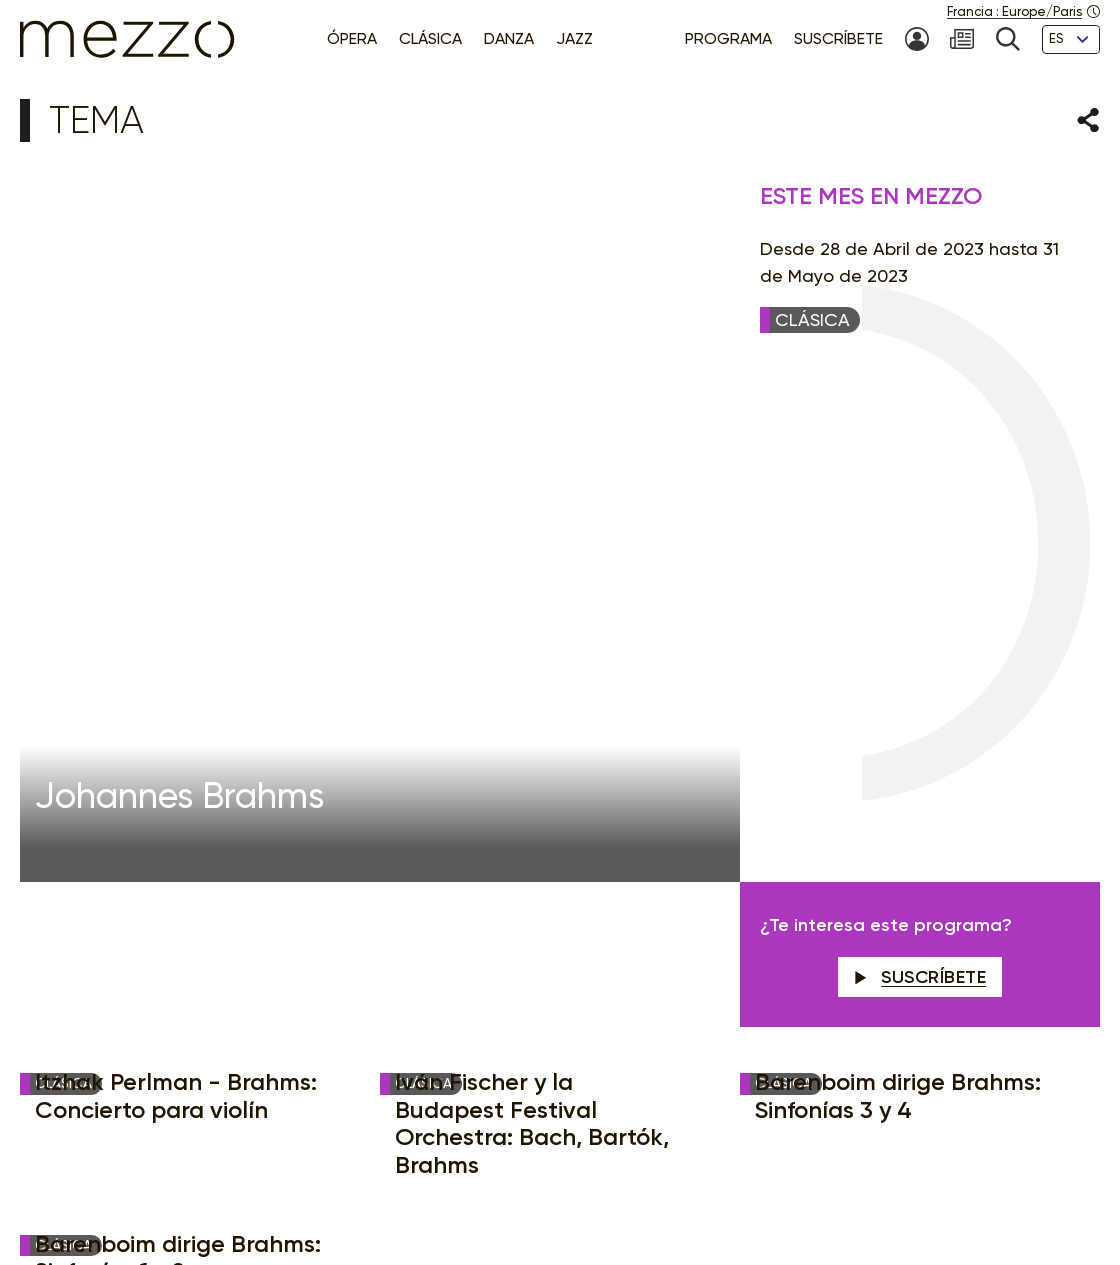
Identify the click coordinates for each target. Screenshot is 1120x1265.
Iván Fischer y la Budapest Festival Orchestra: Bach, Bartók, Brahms (532, 611)
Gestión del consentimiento (629, 1182)
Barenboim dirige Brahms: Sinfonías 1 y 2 (178, 745)
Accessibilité (775, 1182)
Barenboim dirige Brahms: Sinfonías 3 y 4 (898, 583)
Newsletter (680, 880)
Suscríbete (920, 465)
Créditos (935, 1182)
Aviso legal (333, 1182)
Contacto (861, 1182)
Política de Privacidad (453, 1182)
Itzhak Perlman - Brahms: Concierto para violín (176, 583)
